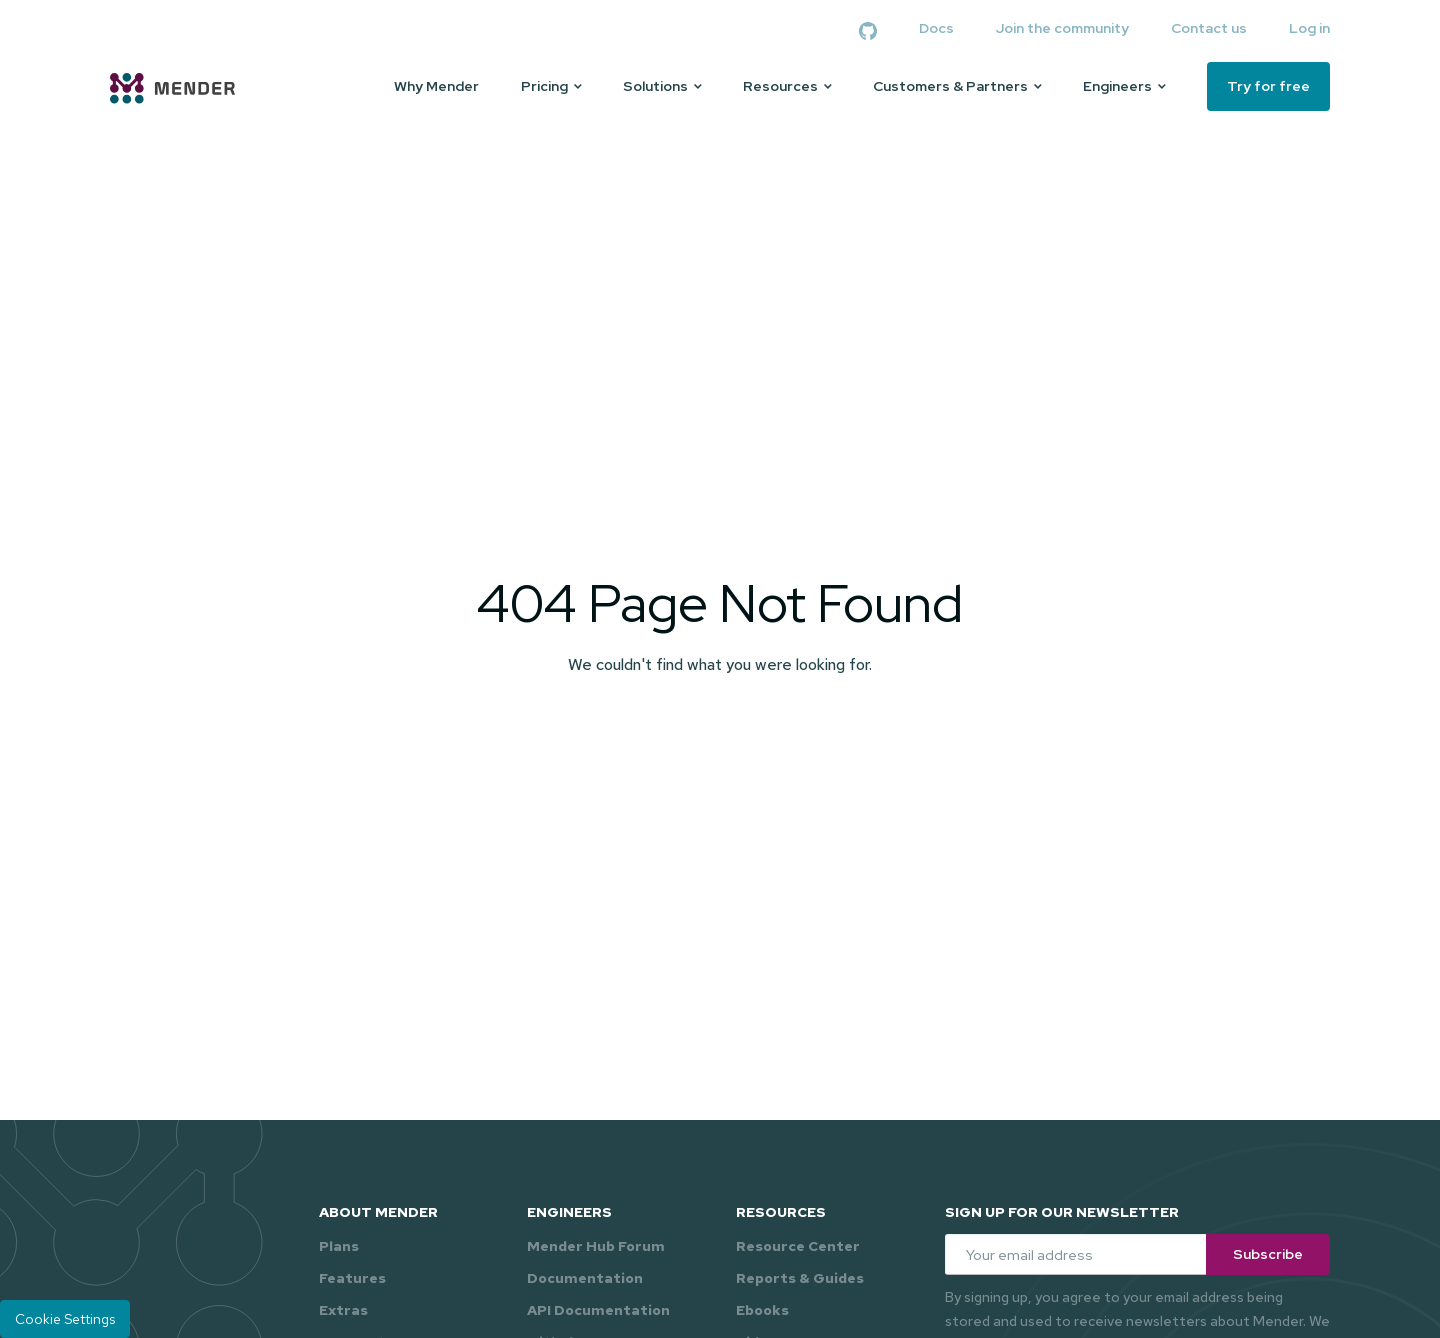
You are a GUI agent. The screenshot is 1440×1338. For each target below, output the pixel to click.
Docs (936, 28)
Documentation (585, 1278)
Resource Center (798, 1246)
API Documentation (598, 1310)
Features (352, 1278)
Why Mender (436, 86)
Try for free (1268, 86)
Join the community (1062, 28)
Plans (339, 1246)
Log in (1309, 28)
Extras (343, 1310)
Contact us (1209, 28)
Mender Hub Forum (596, 1246)
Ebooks (762, 1310)
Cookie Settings (65, 1319)
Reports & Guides (800, 1278)
